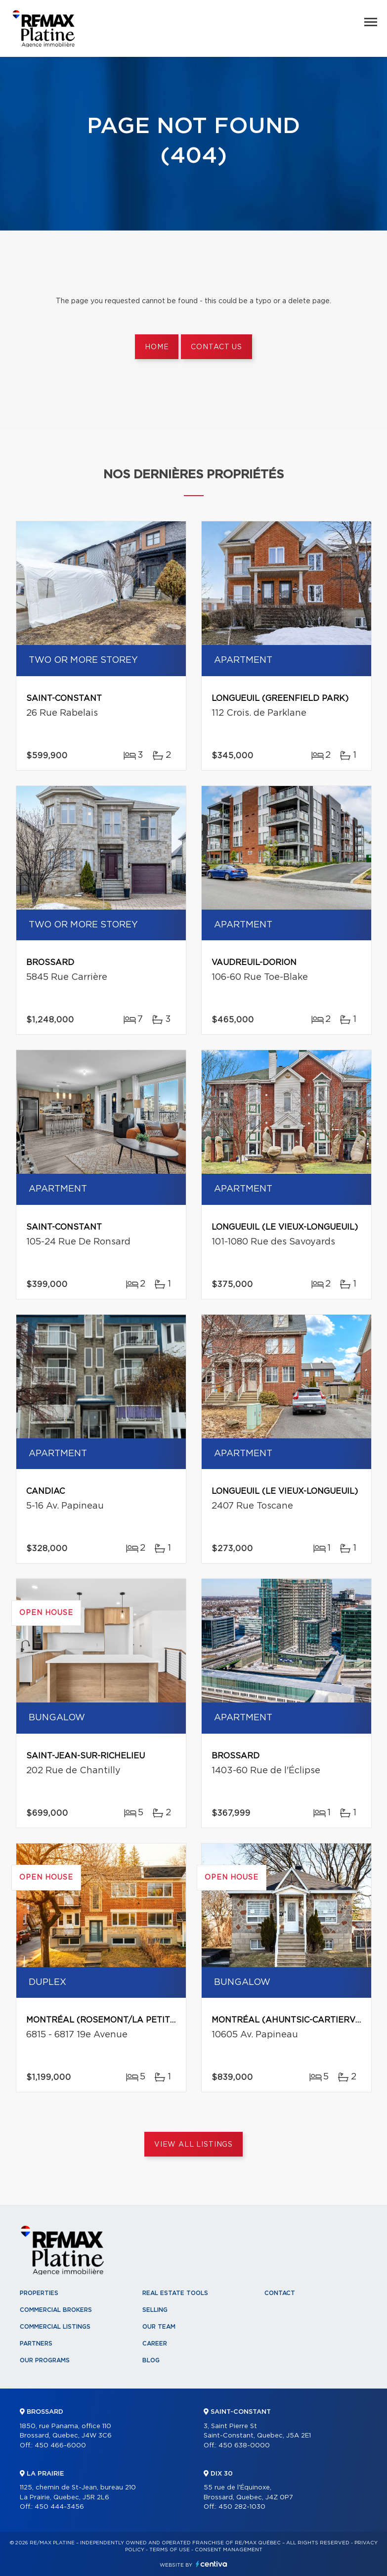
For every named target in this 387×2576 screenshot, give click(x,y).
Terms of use (169, 2549)
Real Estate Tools (175, 2293)
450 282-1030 (241, 2507)
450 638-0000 (244, 2445)
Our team (158, 2327)
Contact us (216, 347)
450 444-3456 (59, 2507)
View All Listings (193, 2144)
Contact (279, 2293)
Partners (36, 2343)
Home (157, 347)
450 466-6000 (60, 2445)
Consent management (228, 2549)
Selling (155, 2310)
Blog (151, 2360)
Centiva (211, 2564)
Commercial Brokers (56, 2310)
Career (154, 2343)
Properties (39, 2293)
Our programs (45, 2360)
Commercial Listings (55, 2327)
